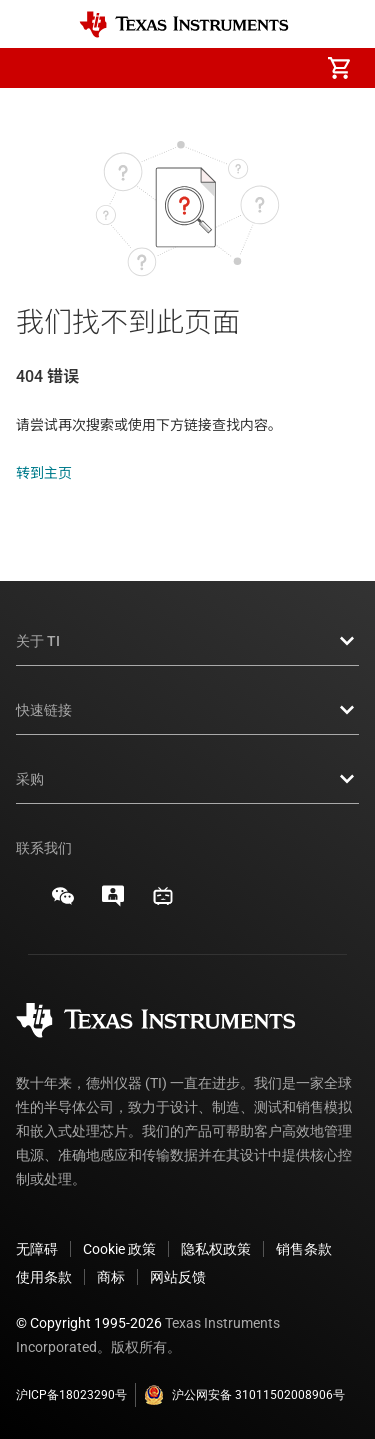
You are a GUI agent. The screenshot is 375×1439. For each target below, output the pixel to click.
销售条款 (304, 1249)
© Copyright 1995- (89, 1323)
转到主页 (44, 473)
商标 (111, 1277)
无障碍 (37, 1249)
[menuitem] (171, 68)
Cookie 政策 (119, 1249)
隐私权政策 (216, 1249)
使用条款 (44, 1277)
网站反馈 (178, 1277)
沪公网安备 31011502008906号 (244, 1395)
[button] (36, 68)
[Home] (184, 24)
